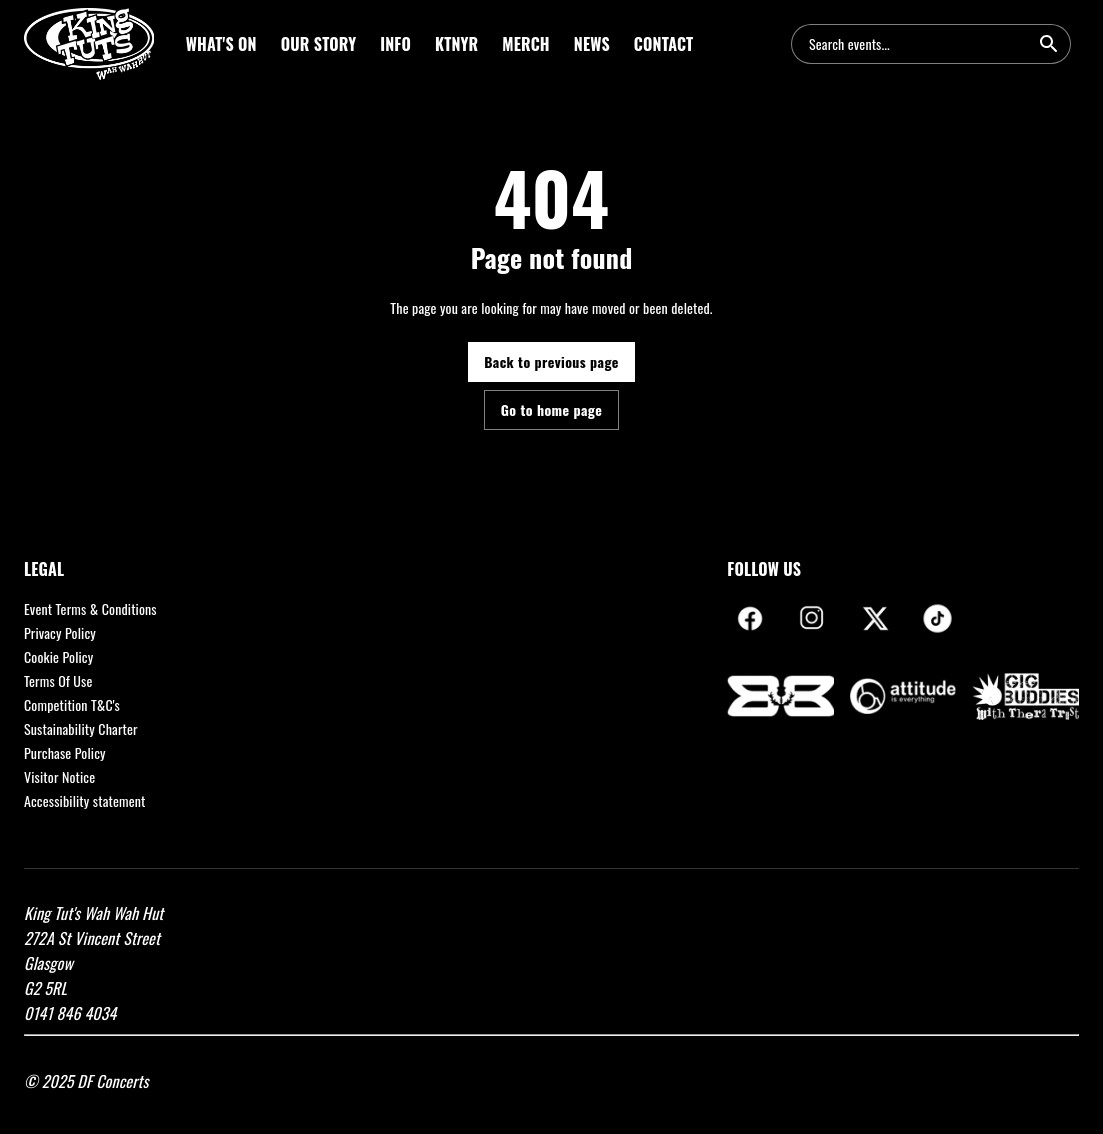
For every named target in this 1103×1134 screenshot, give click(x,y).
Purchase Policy (65, 752)
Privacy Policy (60, 632)
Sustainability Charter (81, 728)
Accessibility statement (85, 800)
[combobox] (919, 44)
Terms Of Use (58, 680)
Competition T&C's (72, 704)
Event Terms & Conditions (90, 608)
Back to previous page (551, 361)
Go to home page (551, 409)
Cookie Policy (58, 656)
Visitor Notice (59, 776)
